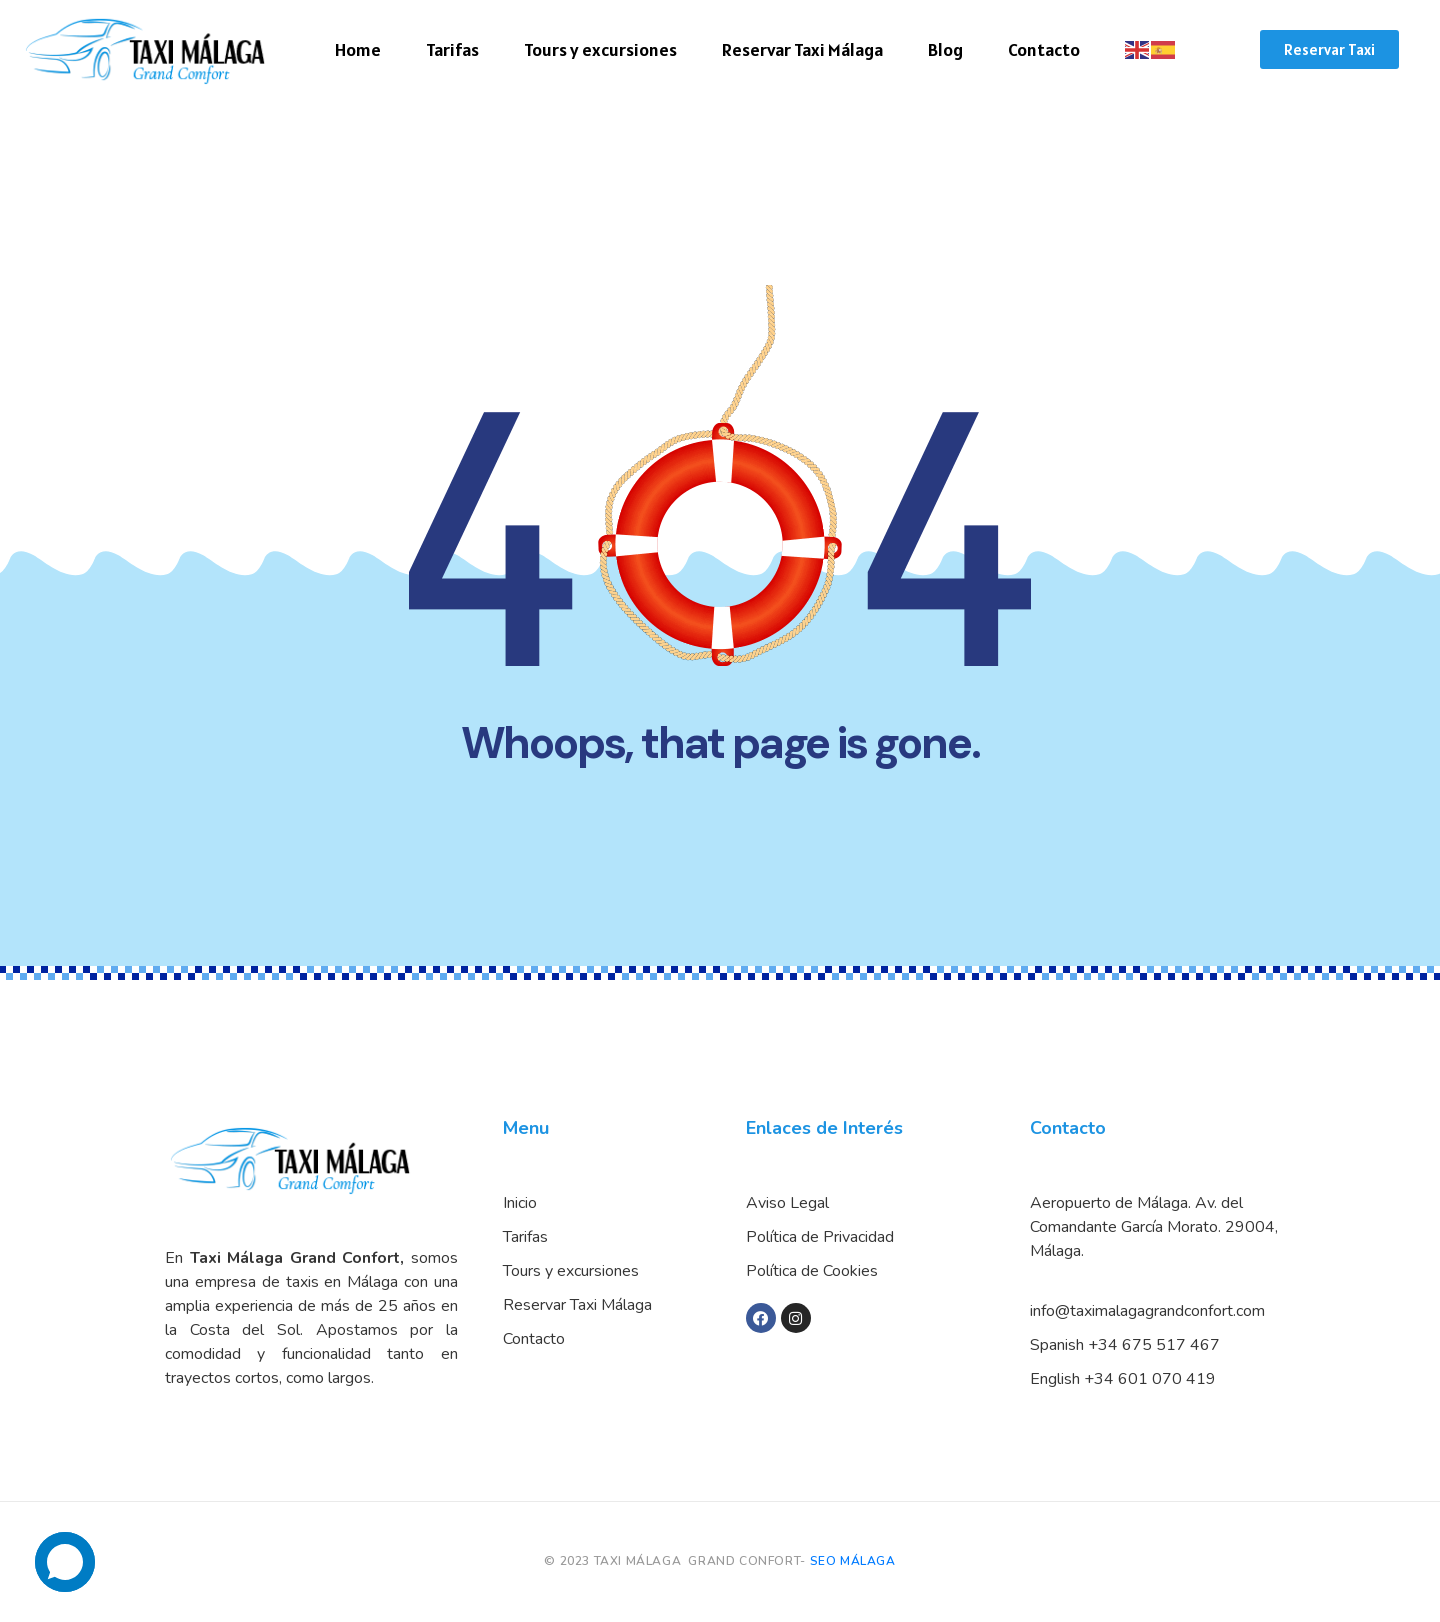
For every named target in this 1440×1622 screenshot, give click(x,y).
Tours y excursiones (600, 49)
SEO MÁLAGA (853, 1561)
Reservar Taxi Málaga (802, 49)
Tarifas (452, 49)
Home (358, 49)
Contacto (1044, 49)
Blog (945, 49)
